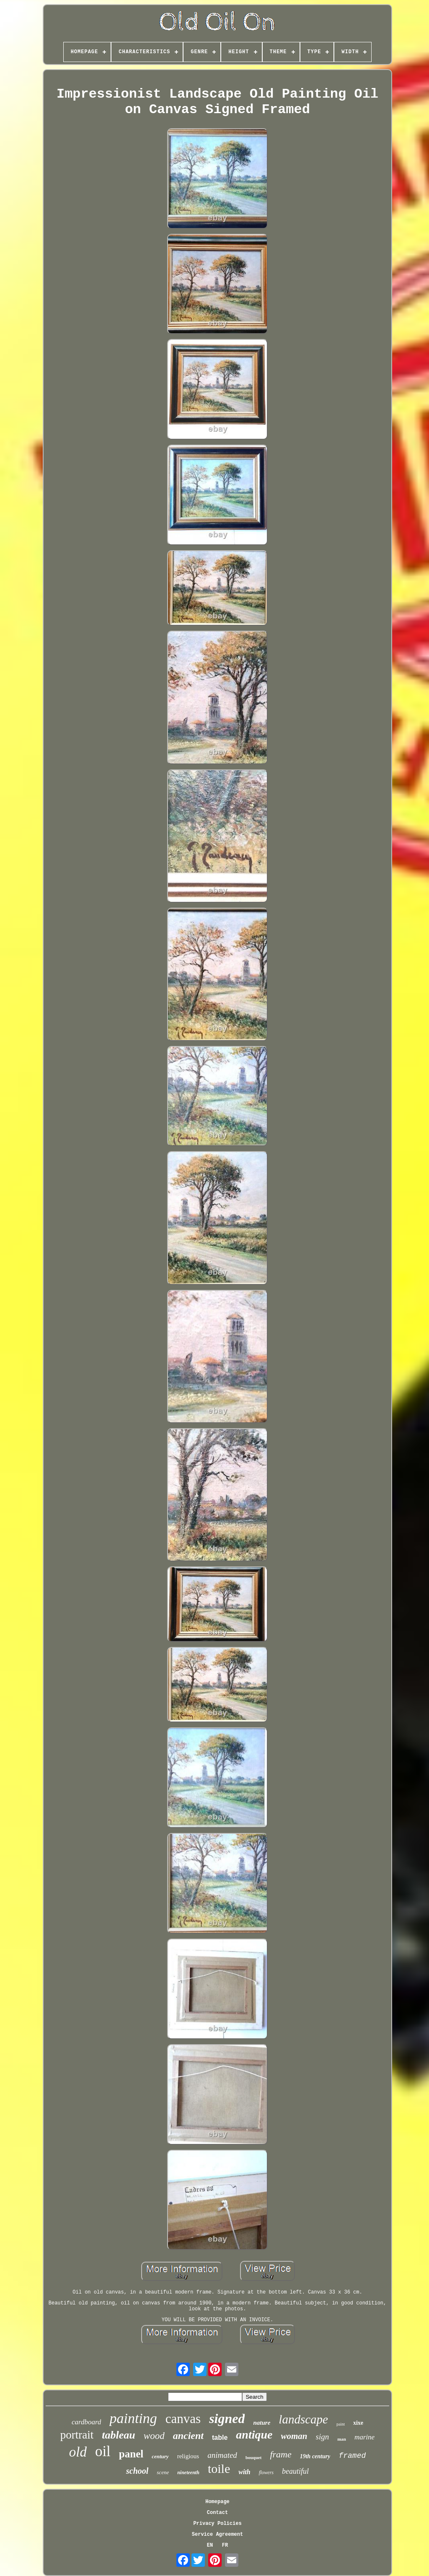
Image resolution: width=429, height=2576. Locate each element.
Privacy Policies (217, 2524)
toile (219, 2468)
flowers (266, 2472)
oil (103, 2451)
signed (227, 2418)
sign (322, 2436)
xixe (358, 2423)
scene (163, 2472)
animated (222, 2455)
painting (133, 2418)
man (341, 2438)
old (78, 2451)
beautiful (295, 2471)
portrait (76, 2434)
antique (254, 2434)
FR (225, 2545)
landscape (303, 2419)
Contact (217, 2513)
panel (131, 2453)
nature (261, 2422)
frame (280, 2454)
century (160, 2456)
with (244, 2471)
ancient (188, 2435)
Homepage (217, 2502)
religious (188, 2456)
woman (294, 2436)
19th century (315, 2456)
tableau (118, 2435)
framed (352, 2456)
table (219, 2437)
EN (210, 2545)
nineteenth (188, 2472)
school (137, 2470)
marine (364, 2437)
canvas (183, 2418)
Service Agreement (217, 2534)
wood (154, 2436)
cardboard (86, 2422)
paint (340, 2424)
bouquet (254, 2457)
